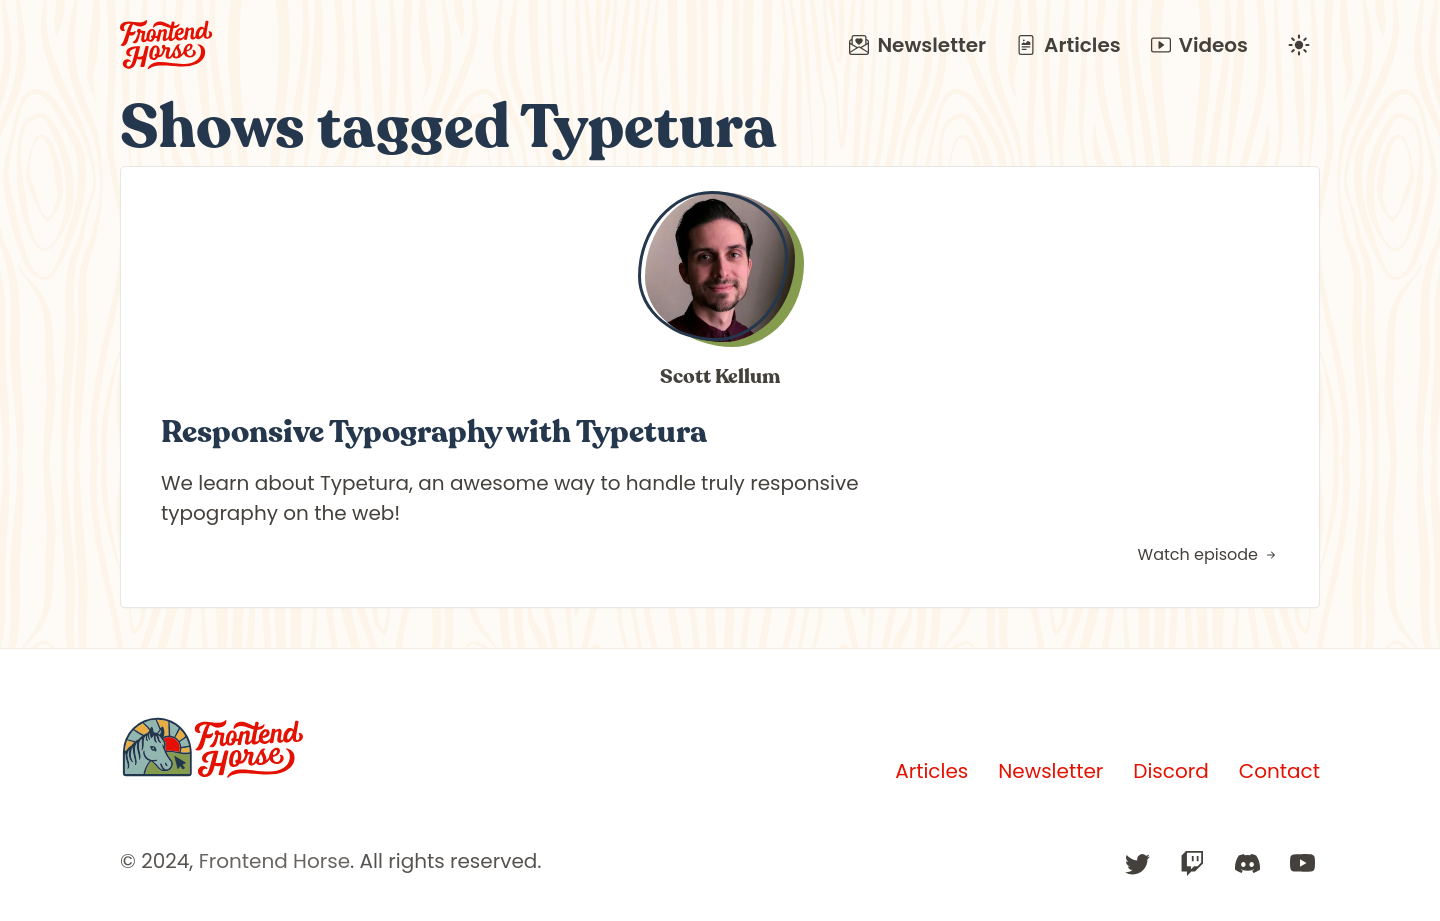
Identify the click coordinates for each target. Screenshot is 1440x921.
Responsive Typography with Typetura (434, 432)
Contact (1279, 771)
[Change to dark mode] (1299, 45)
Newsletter (917, 45)
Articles (1068, 45)
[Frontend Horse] (213, 748)
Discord (1170, 771)
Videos (1199, 45)
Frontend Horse (274, 861)
